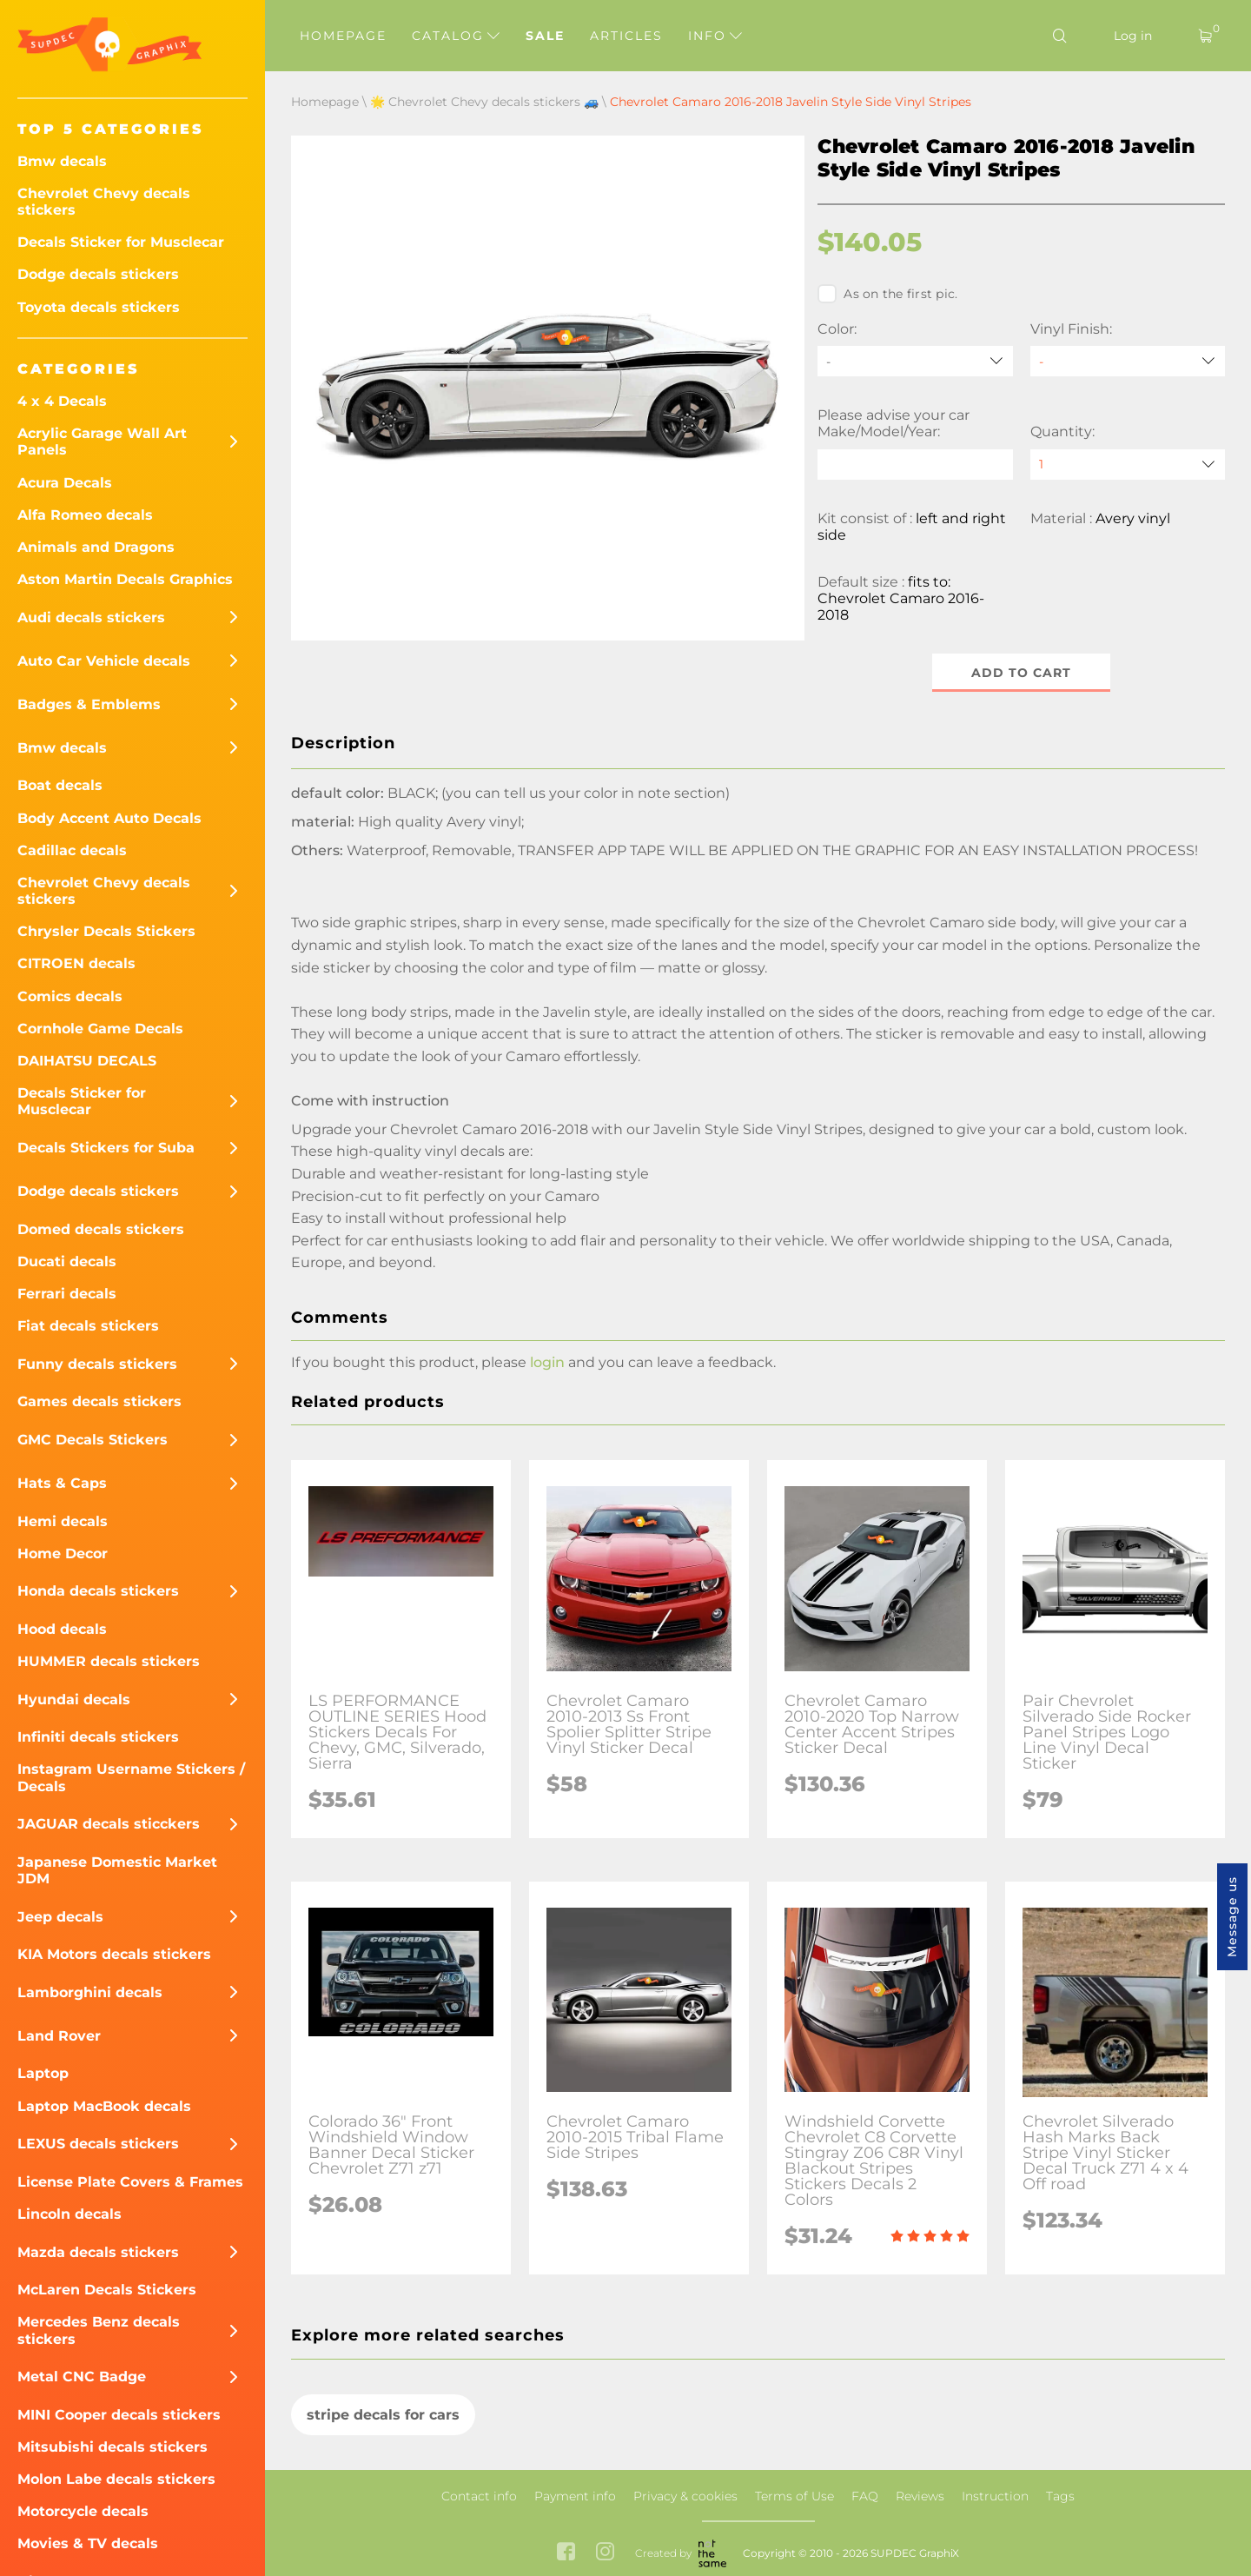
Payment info (575, 2496)
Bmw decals (62, 161)
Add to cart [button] (1021, 673)
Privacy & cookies (685, 2496)
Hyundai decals (73, 1699)
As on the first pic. (887, 293)
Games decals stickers (99, 1401)
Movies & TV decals (87, 2543)
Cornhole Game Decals (100, 1028)
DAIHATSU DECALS (86, 1060)
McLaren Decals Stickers (106, 2289)
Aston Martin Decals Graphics (125, 579)
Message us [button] (1232, 1916)
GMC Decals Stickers (92, 1439)
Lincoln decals (69, 2214)
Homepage (343, 35)
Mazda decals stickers (98, 2252)
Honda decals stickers (98, 1591)
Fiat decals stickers (88, 1326)
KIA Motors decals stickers (114, 1954)
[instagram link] (605, 2553)
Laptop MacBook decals (104, 2106)
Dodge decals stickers (98, 274)
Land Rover (59, 2036)
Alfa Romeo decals (85, 515)
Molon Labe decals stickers (116, 2479)
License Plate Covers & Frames (130, 2182)
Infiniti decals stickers (98, 1737)
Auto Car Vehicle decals (103, 661)
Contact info (479, 2496)
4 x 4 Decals (62, 401)
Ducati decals (66, 1261)
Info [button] (715, 35)
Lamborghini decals (89, 1992)
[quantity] (1127, 464)
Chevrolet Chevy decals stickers (103, 201)
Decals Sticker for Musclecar (120, 242)
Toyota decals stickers (98, 307)
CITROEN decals (76, 963)
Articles (626, 35)
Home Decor (62, 1553)
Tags (1060, 2496)
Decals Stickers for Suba (106, 1147)
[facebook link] (566, 2553)
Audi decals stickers (91, 617)
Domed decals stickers (100, 1229)
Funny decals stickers (97, 1364)
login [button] (547, 1363)
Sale (545, 35)
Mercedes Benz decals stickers (98, 2330)
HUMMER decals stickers (108, 1661)
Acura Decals (64, 483)
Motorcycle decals (83, 2511)
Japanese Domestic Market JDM (117, 1870)
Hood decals (62, 1629)
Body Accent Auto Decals (109, 818)
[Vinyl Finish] (1127, 361)
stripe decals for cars (383, 2415)
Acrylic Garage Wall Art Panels (102, 441)
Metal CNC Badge (81, 2376)
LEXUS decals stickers (98, 2143)
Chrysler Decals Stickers (106, 931)
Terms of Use (794, 2496)
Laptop (43, 2073)
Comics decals (69, 996)
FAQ (864, 2496)
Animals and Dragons (96, 547)
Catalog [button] (456, 35)
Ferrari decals (66, 1293)
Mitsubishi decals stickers (112, 2447)
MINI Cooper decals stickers (119, 2415)
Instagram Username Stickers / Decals (131, 1777)
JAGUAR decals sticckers (108, 1824)
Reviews (920, 2496)
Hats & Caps (62, 1483)
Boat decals (60, 785)
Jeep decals (60, 1917)
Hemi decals (62, 1521)
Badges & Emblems (89, 704)
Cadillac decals (72, 850)
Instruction (995, 2496)
